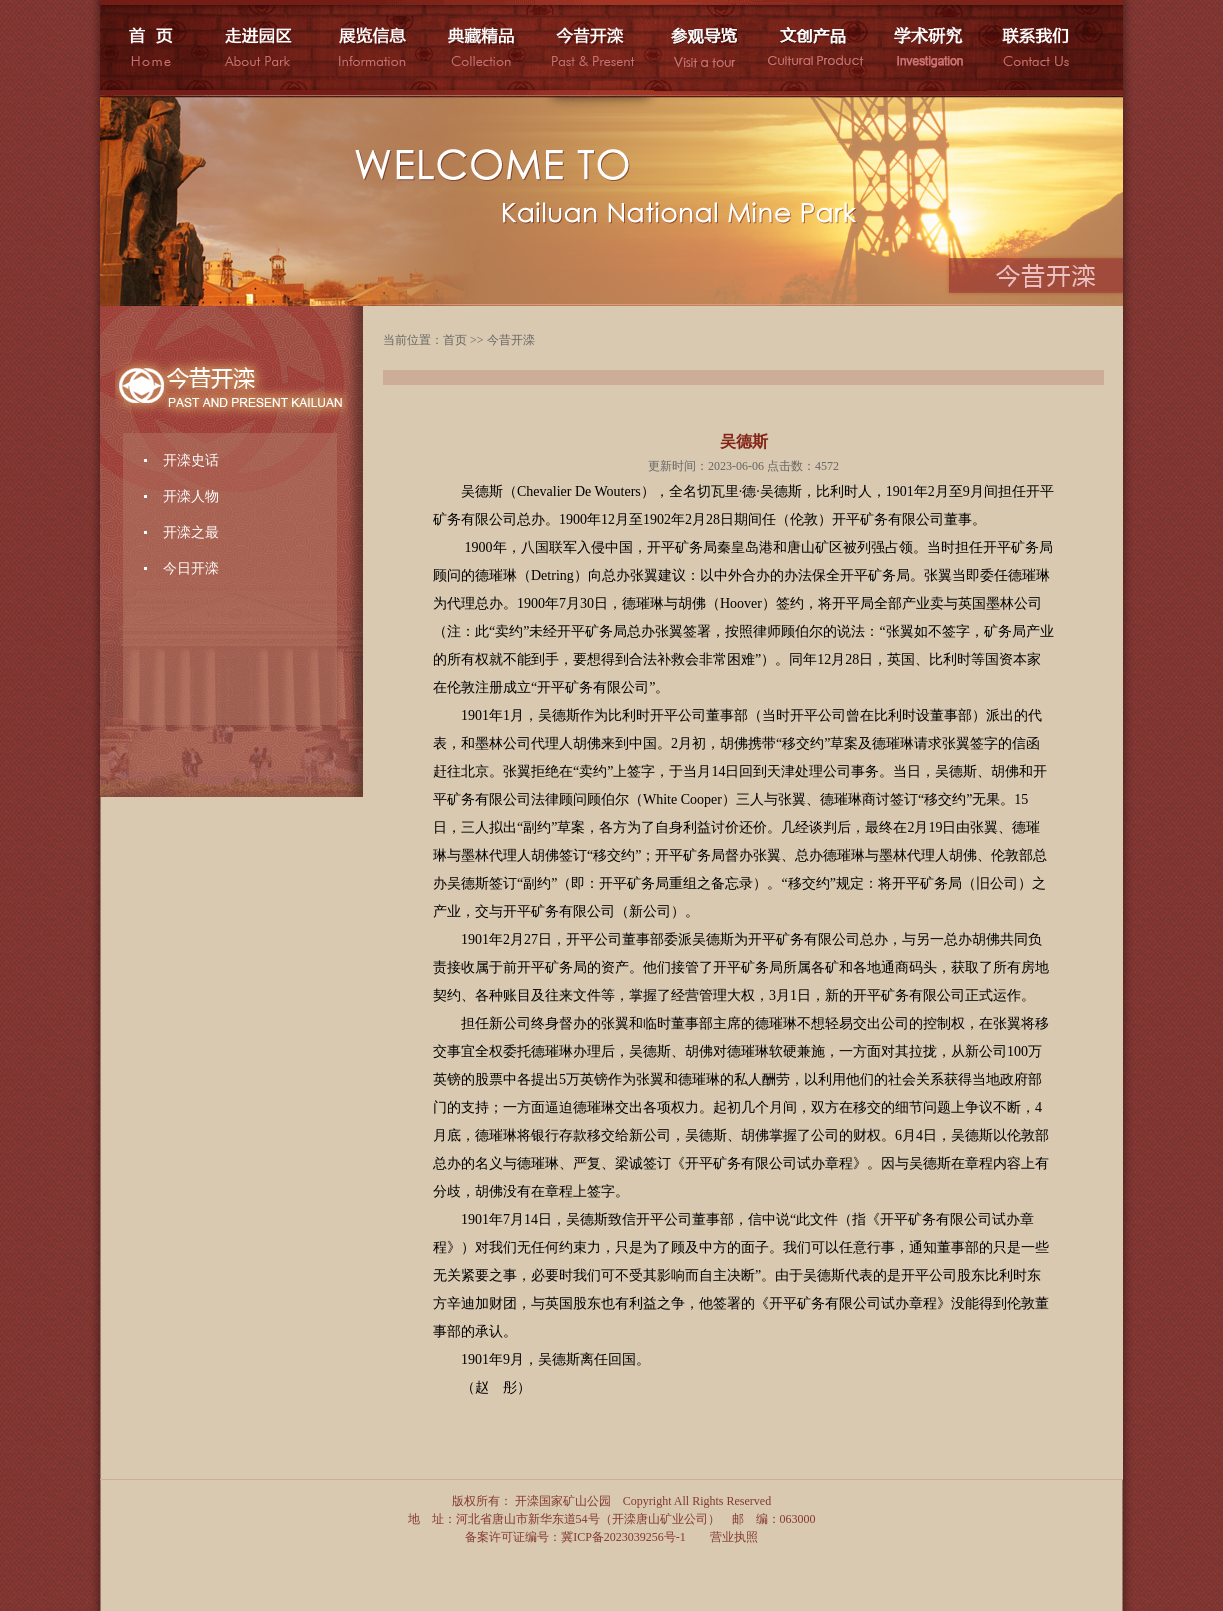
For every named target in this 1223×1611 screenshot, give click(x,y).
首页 (455, 340)
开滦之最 (191, 532)
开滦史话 (191, 460)
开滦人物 (191, 496)
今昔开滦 (511, 340)
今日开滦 (191, 568)
